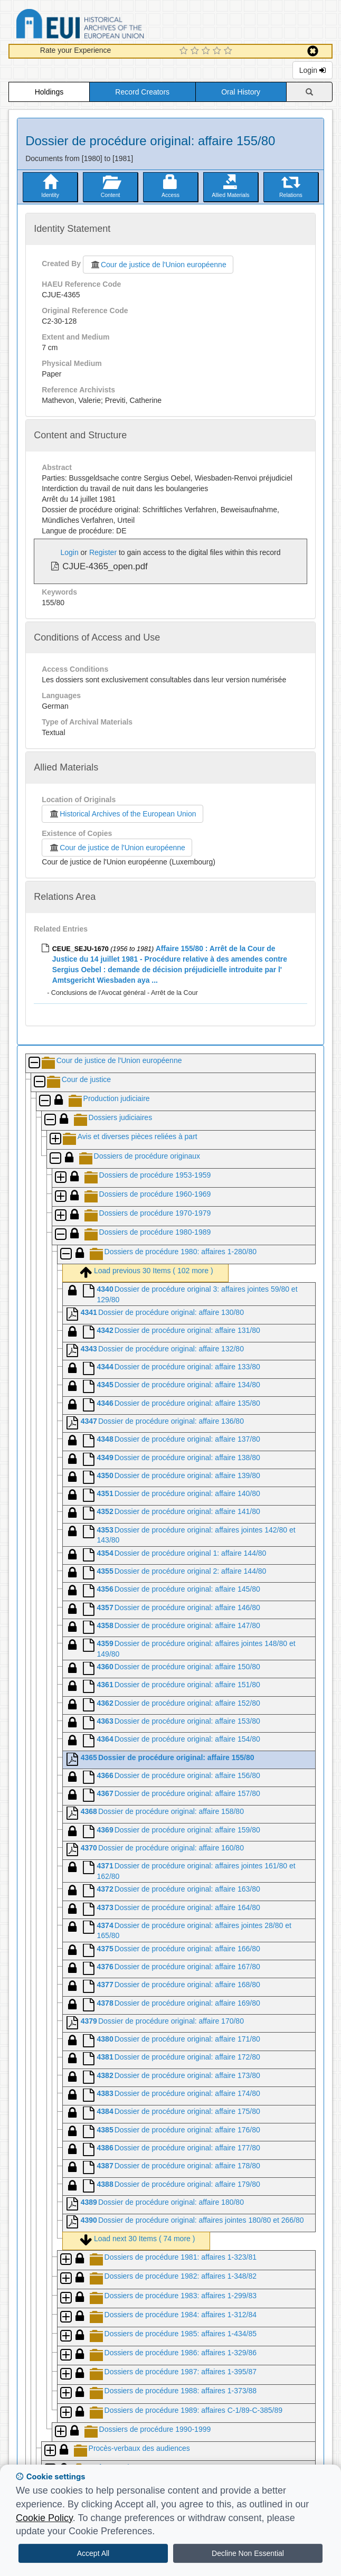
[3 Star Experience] (207, 51)
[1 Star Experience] (185, 51)
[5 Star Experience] (229, 51)
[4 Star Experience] (218, 51)
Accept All (93, 2553)
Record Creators (142, 92)
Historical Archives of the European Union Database (109, 25)
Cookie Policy (44, 2518)
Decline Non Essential (248, 2553)
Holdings (49, 92)
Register (103, 552)
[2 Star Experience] (196, 51)
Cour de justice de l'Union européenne (158, 264)
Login (312, 70)
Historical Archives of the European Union (122, 813)
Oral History (240, 92)
